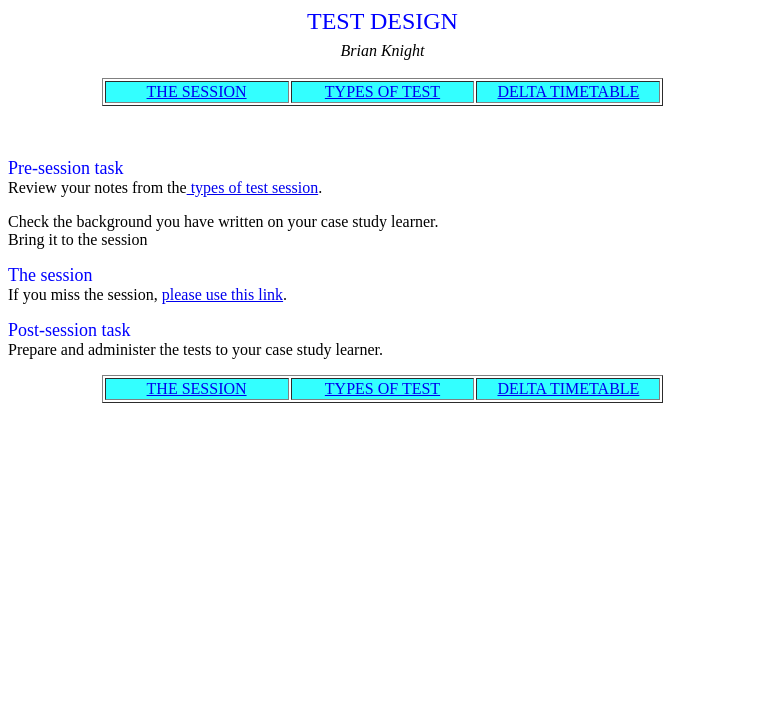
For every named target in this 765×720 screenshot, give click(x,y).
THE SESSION (197, 91)
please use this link (222, 294)
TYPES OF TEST (382, 91)
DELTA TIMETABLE (568, 91)
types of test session (253, 187)
